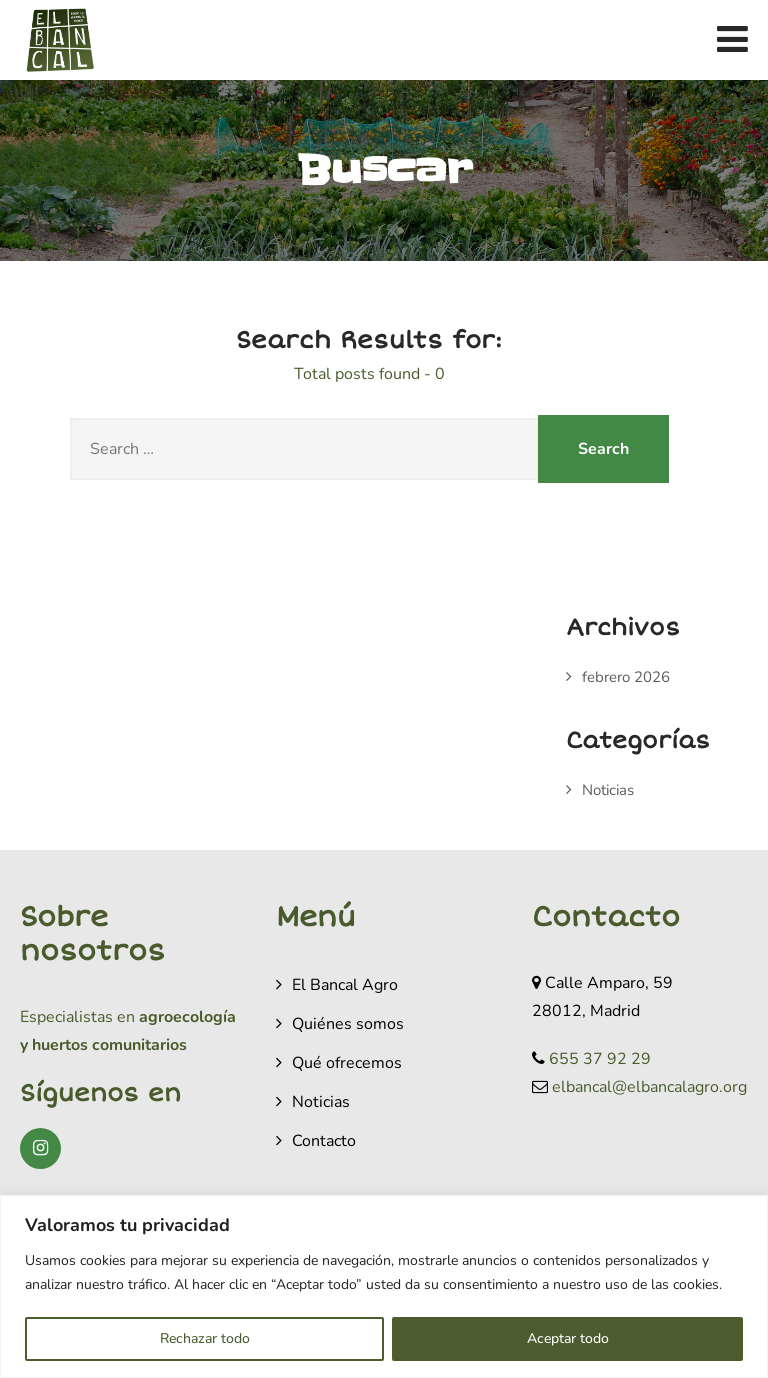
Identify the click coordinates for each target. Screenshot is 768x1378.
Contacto (324, 1141)
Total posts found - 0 (369, 374)
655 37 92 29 (600, 1059)
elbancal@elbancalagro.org (649, 1087)
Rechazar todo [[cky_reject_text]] (205, 1338)
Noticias (608, 790)
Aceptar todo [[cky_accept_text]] (568, 1338)
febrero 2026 (626, 677)
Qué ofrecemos (347, 1063)
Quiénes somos (348, 1024)
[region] (384, 1286)
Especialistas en (77, 1017)
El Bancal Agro (345, 985)
